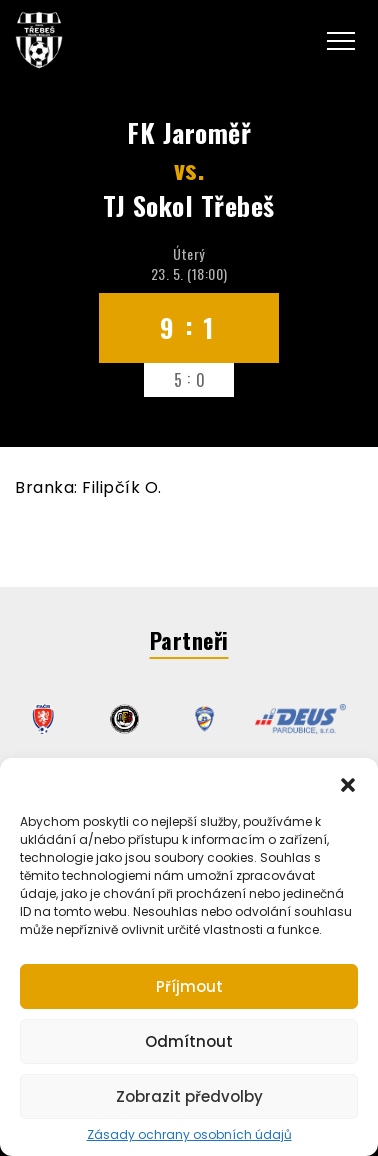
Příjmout (189, 986)
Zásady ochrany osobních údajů (189, 1135)
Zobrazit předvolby (189, 1096)
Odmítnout (189, 1041)
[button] (348, 783)
